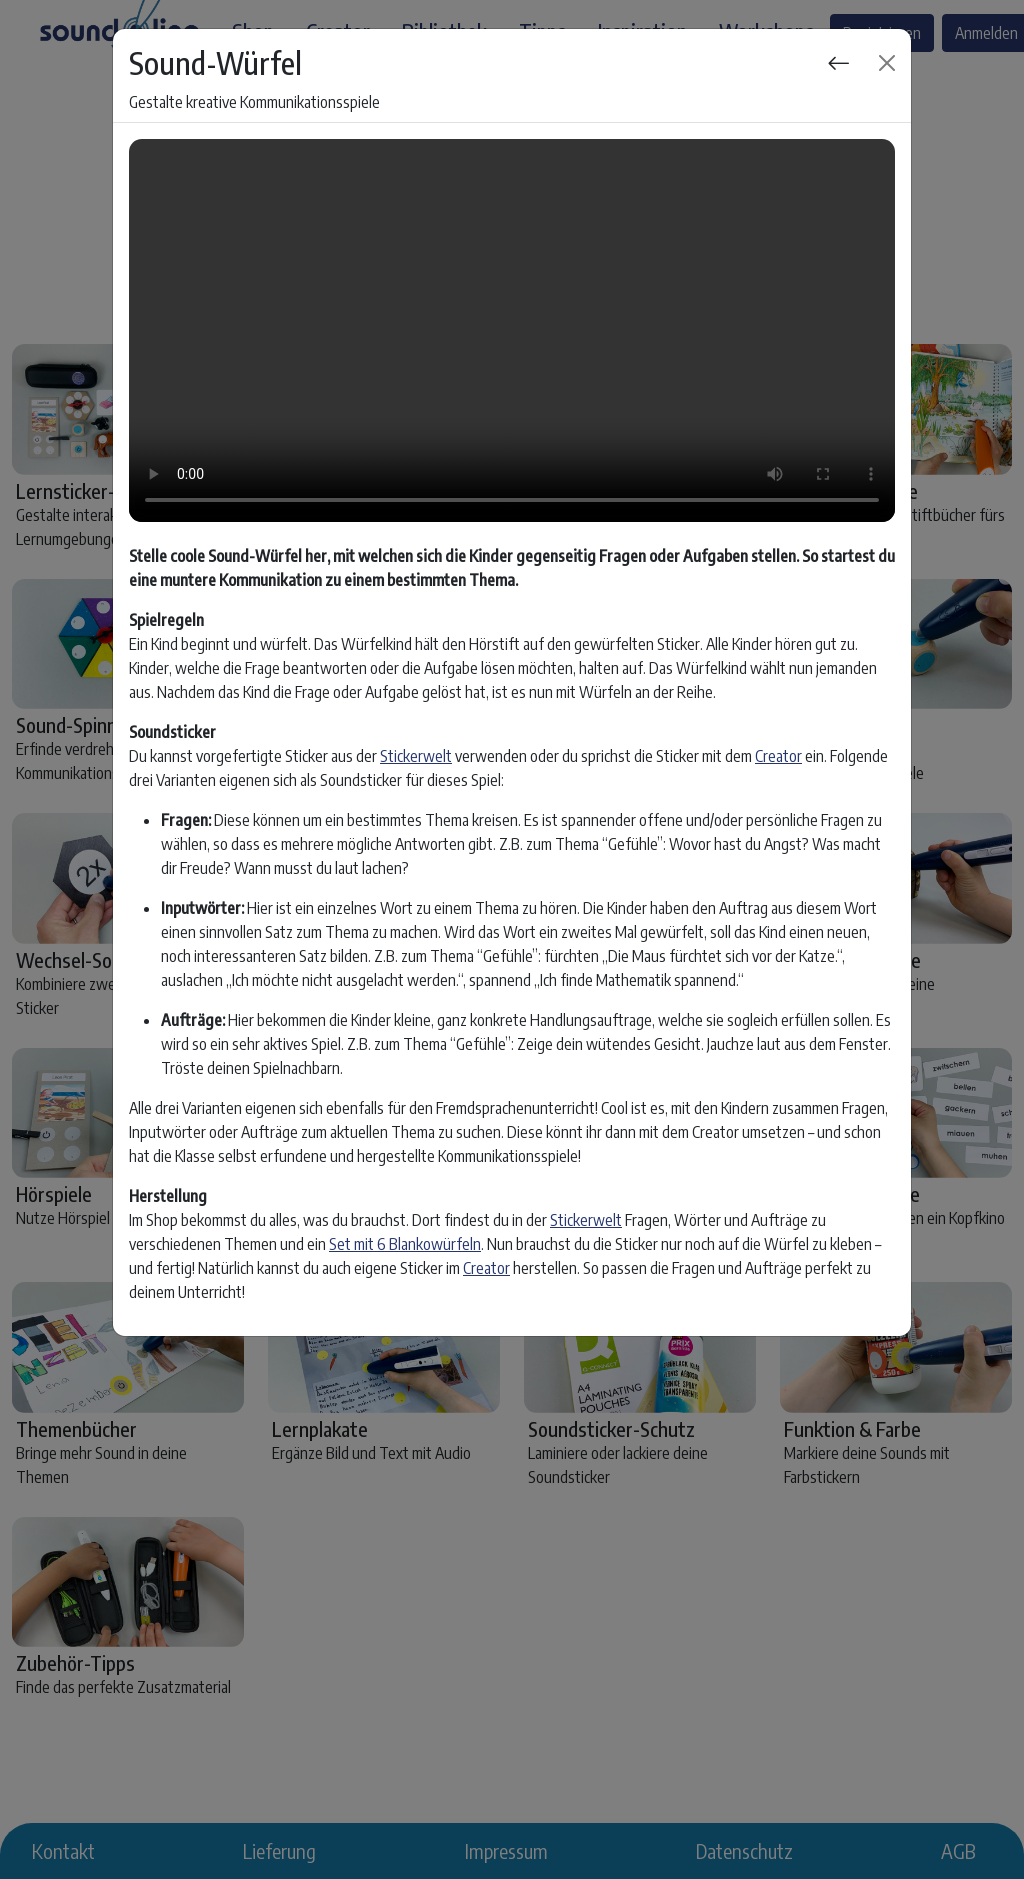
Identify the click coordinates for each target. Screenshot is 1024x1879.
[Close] (887, 63)
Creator (778, 756)
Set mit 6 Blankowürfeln (405, 1244)
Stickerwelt (416, 756)
